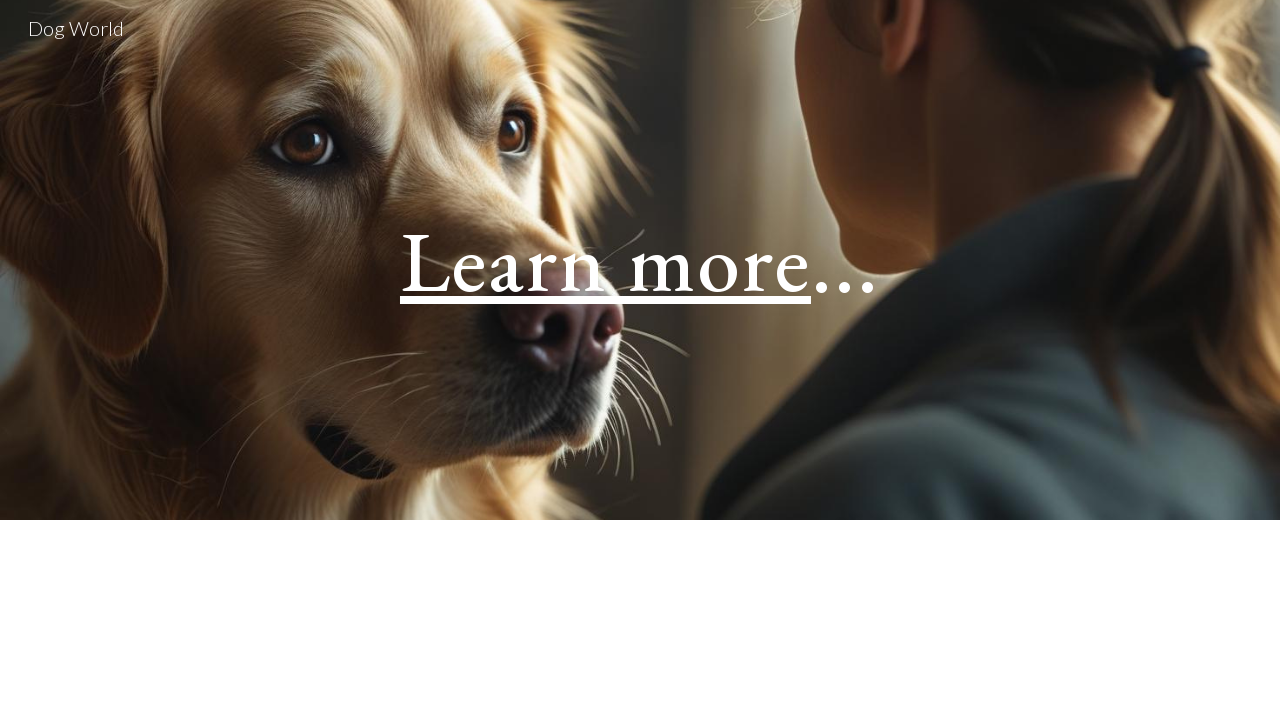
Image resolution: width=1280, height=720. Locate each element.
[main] (640, 259)
